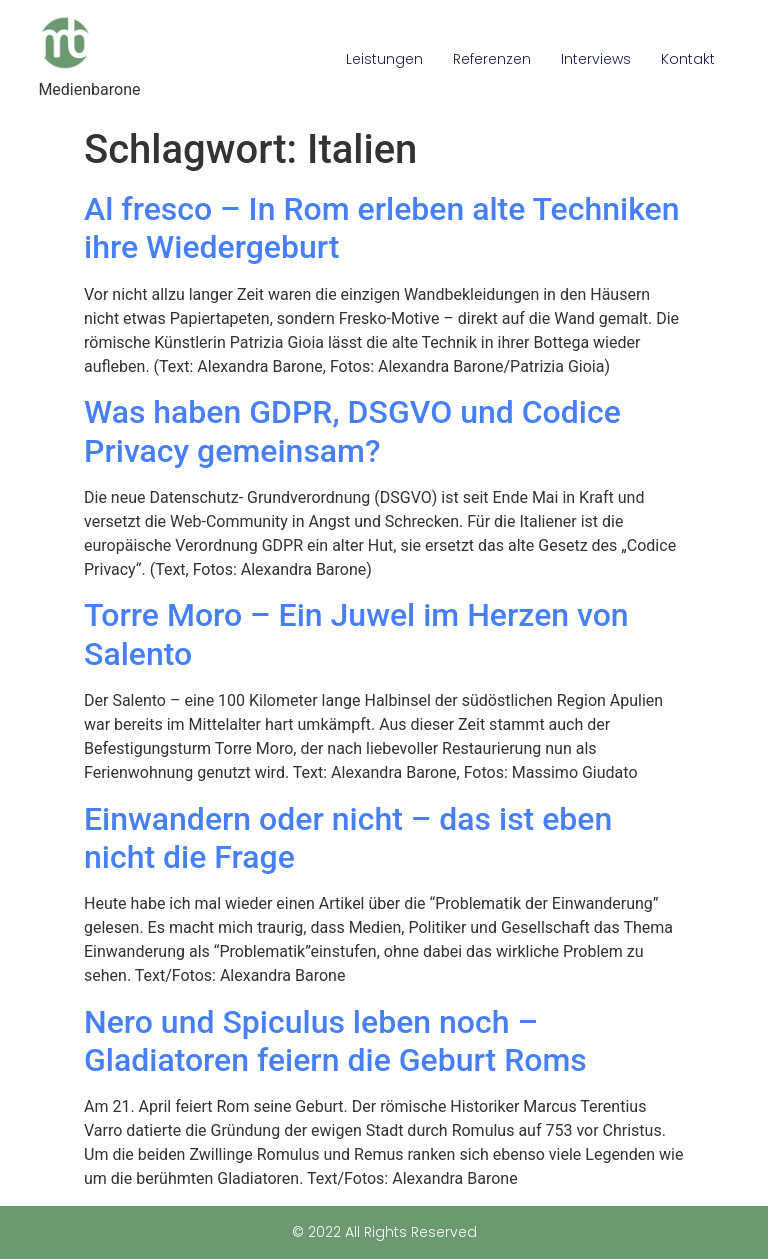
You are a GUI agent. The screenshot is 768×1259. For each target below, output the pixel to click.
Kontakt (688, 59)
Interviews (596, 59)
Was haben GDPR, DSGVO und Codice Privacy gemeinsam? (352, 431)
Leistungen (384, 59)
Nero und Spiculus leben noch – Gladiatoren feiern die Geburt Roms (335, 1041)
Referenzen (492, 59)
